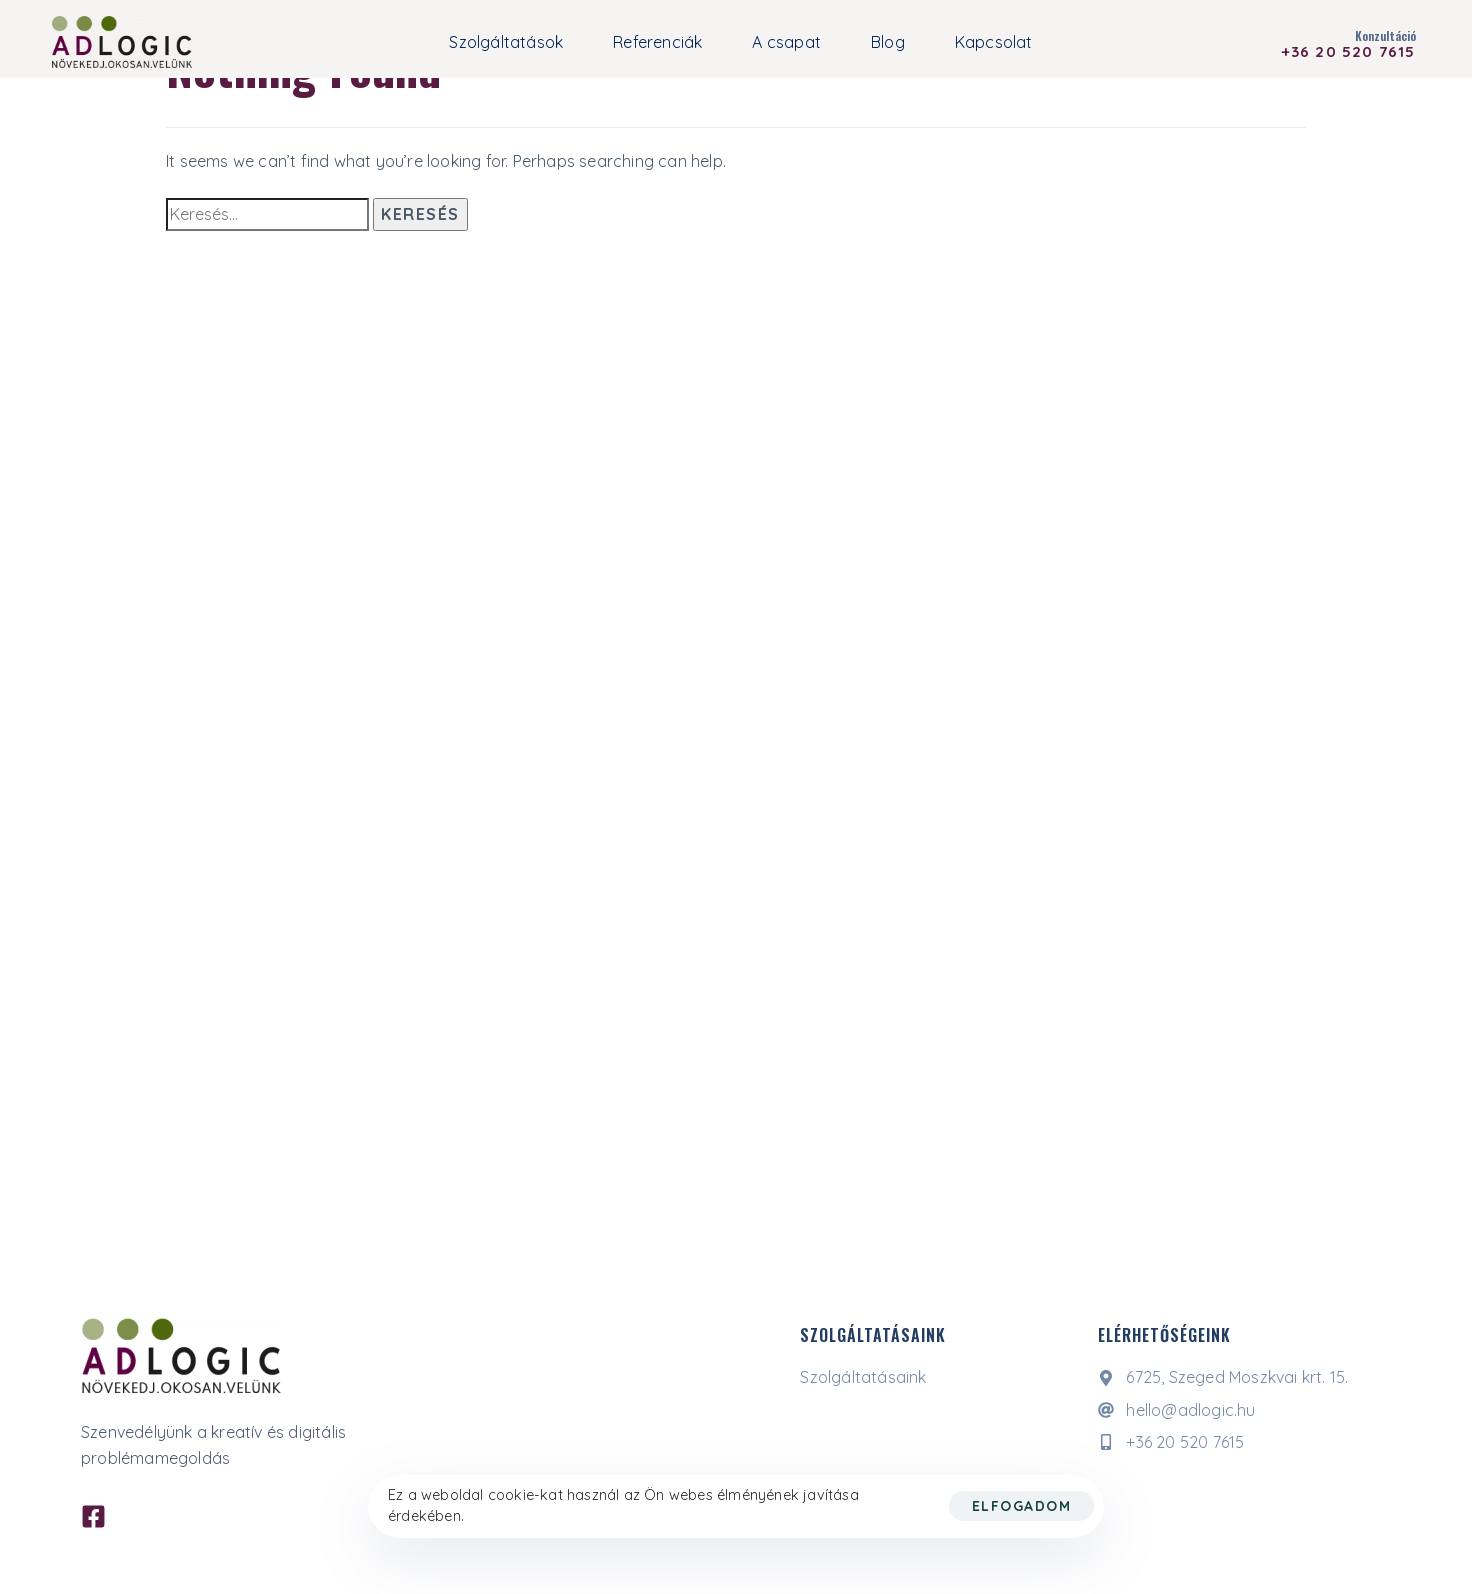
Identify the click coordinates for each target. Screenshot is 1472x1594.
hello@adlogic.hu (1176, 1410)
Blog (888, 42)
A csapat (786, 42)
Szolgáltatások (506, 42)
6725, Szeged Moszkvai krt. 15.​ (1223, 1377)
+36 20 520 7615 (1171, 1442)
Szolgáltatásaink (863, 1377)
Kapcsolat (994, 42)
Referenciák (657, 42)
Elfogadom (1022, 1506)
